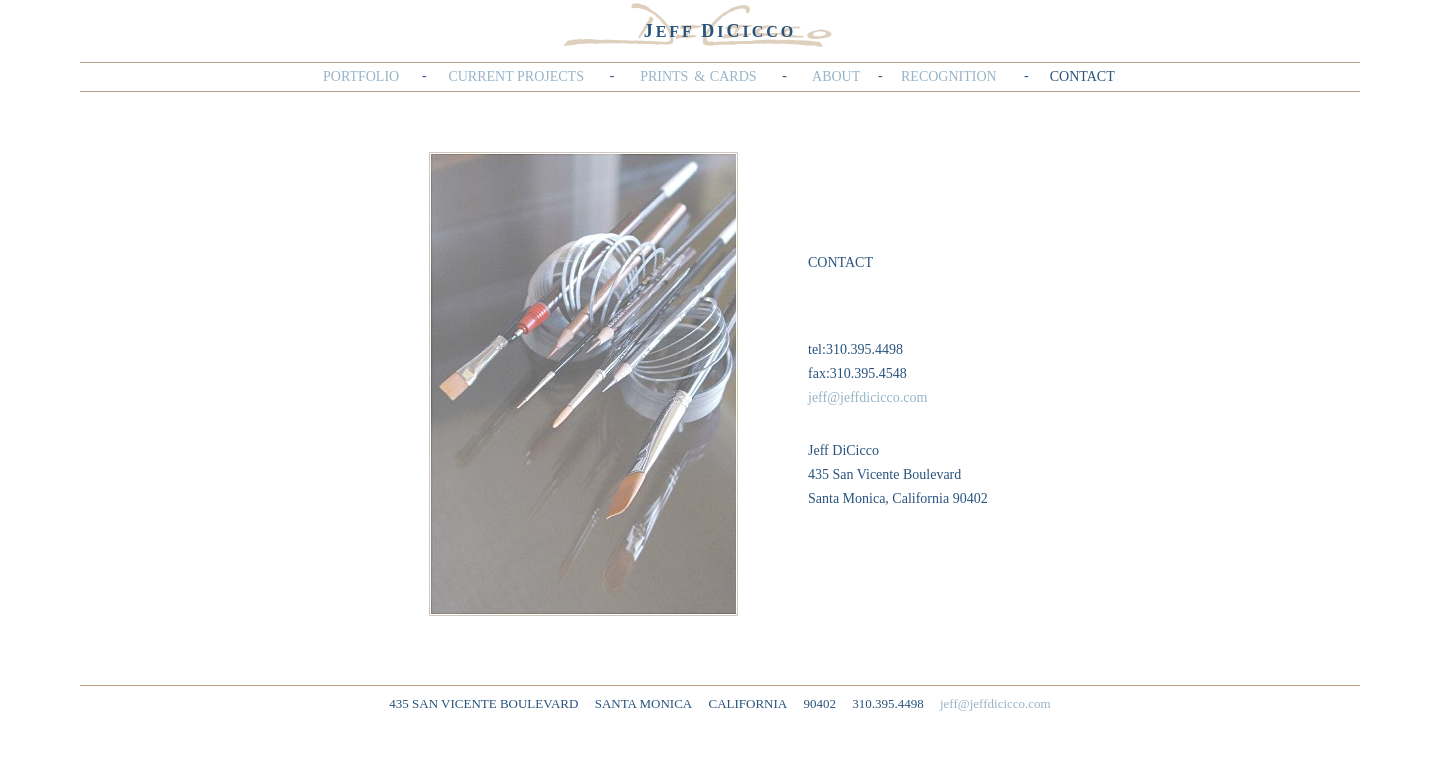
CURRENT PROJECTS (516, 76)
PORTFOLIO (361, 76)
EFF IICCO (720, 31)
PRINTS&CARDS (698, 76)
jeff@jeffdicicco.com (867, 397)
